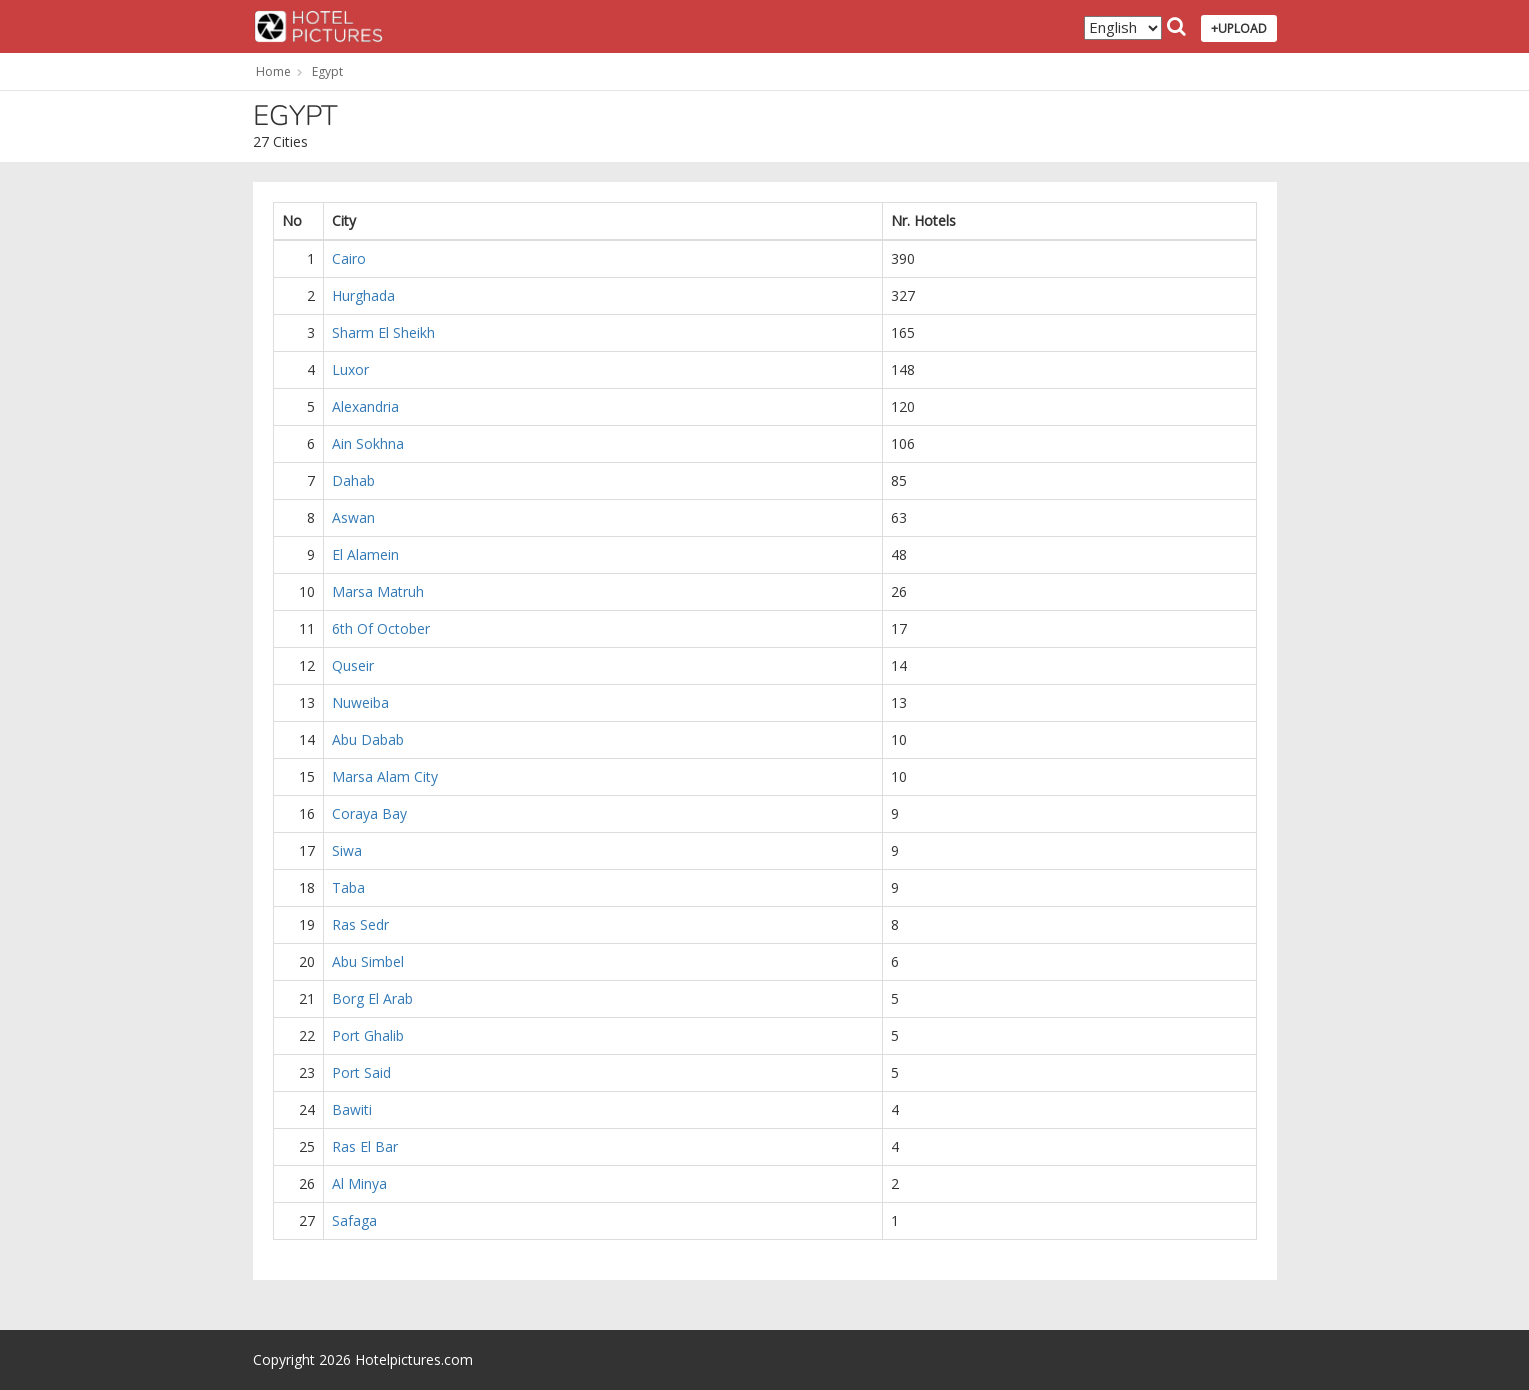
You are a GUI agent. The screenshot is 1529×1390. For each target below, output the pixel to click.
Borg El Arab (372, 998)
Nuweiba (360, 702)
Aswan (353, 517)
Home (273, 71)
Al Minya (359, 1183)
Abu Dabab (368, 739)
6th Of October (381, 628)
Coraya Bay (369, 813)
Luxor (350, 369)
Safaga (354, 1220)
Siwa (347, 850)
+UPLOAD (1239, 28)
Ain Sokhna (368, 443)
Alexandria (365, 406)
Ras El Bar (365, 1146)
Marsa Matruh (378, 591)
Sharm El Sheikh (383, 332)
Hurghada (363, 295)
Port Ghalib (368, 1035)
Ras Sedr (360, 924)
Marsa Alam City (385, 776)
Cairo (349, 258)
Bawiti (352, 1109)
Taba (348, 887)
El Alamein (365, 554)
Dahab (353, 480)
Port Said (361, 1072)
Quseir (353, 665)
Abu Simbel (368, 961)
